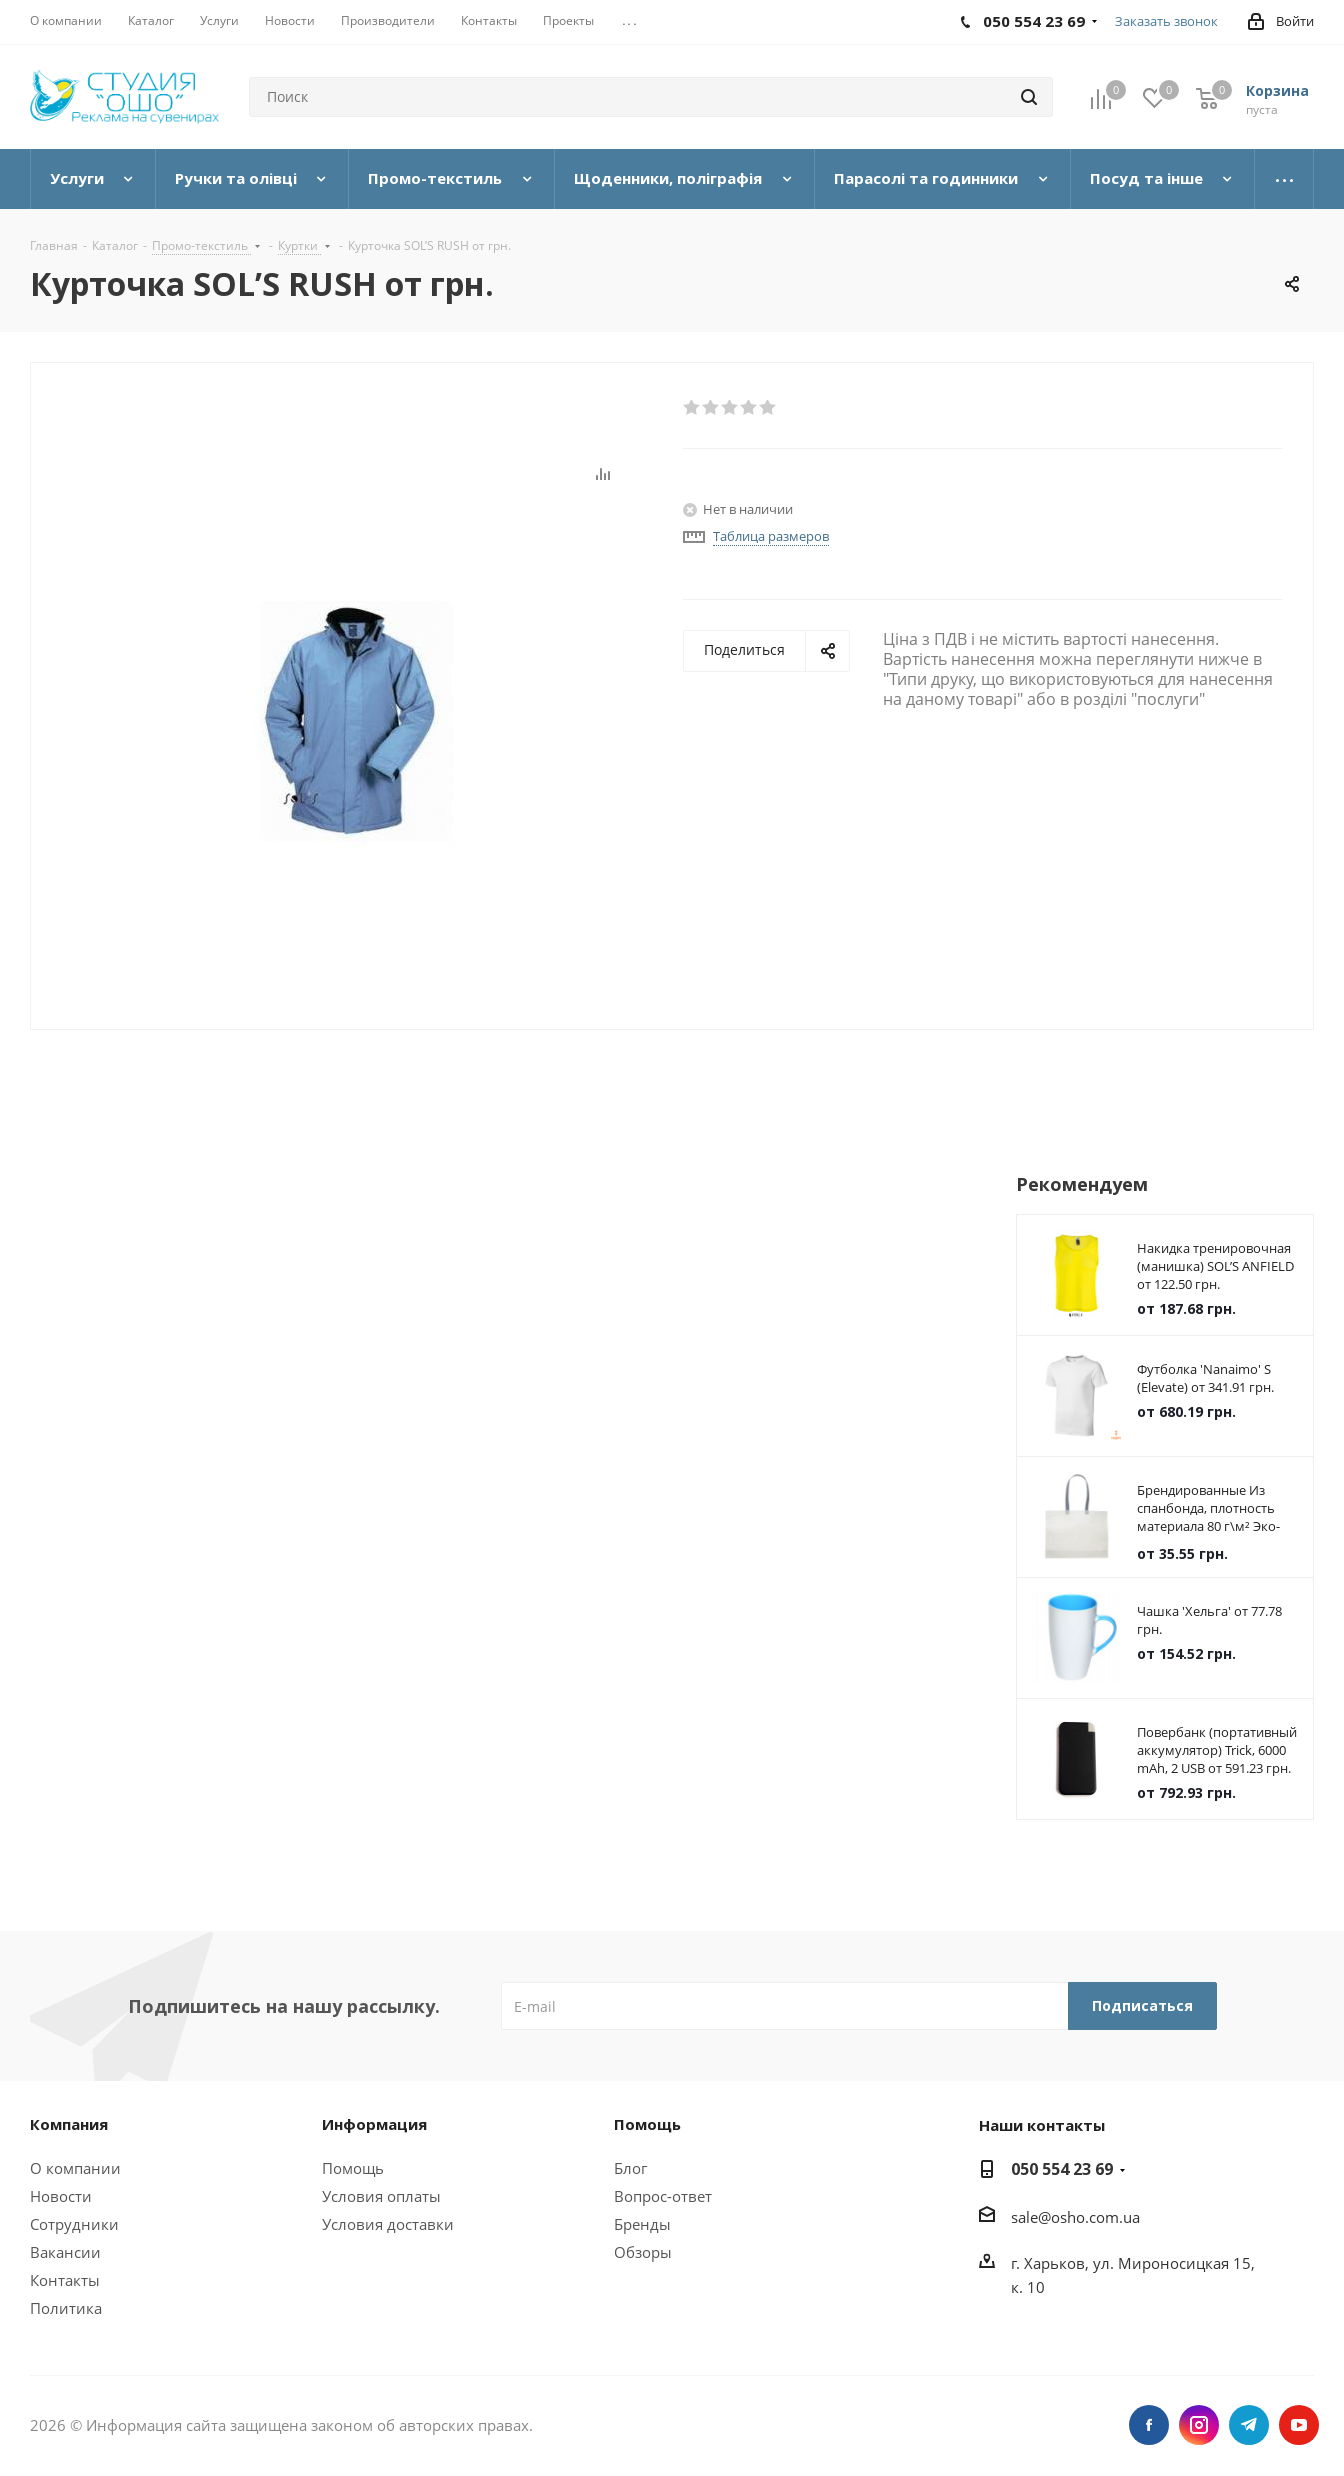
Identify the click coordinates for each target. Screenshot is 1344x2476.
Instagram (1199, 2425)
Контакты (65, 2280)
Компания (69, 2124)
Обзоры (643, 2252)
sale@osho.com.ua (1075, 2217)
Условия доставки (388, 2224)
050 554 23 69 (1062, 2169)
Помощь (353, 2168)
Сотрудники (74, 2224)
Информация (374, 2124)
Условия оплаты (381, 2196)
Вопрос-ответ (663, 2196)
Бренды (642, 2224)
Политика (66, 2308)
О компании (75, 2168)
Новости (61, 2196)
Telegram (1249, 2425)
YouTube (1299, 2425)
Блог (630, 2168)
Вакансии (65, 2252)
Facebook (1149, 2425)
